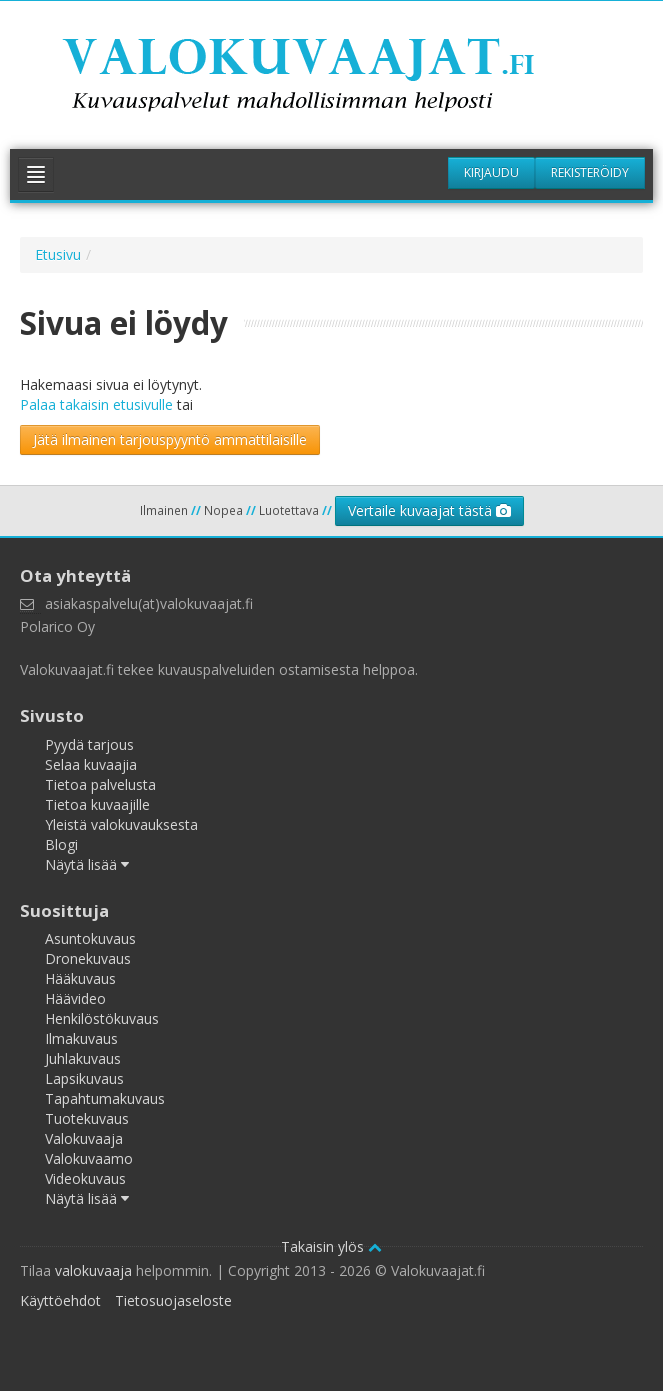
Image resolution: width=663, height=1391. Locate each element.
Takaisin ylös (331, 1246)
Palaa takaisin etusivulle (96, 404)
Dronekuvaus (88, 958)
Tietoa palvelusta (100, 784)
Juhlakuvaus (83, 1058)
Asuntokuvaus (90, 938)
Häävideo (75, 998)
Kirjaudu (491, 172)
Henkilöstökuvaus (102, 1018)
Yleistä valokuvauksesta (121, 824)
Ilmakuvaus (81, 1038)
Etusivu (58, 254)
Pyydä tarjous (89, 744)
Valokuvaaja (84, 1138)
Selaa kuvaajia (91, 764)
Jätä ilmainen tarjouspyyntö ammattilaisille (170, 439)
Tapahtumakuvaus (105, 1098)
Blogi (61, 844)
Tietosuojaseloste (173, 1300)
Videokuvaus (85, 1178)
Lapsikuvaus (84, 1078)
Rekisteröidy (590, 172)
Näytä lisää (87, 864)
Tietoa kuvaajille (97, 804)
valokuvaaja (93, 1270)
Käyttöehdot (60, 1300)
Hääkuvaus (80, 978)
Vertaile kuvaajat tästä (429, 510)
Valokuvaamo (89, 1158)
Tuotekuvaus (87, 1118)
